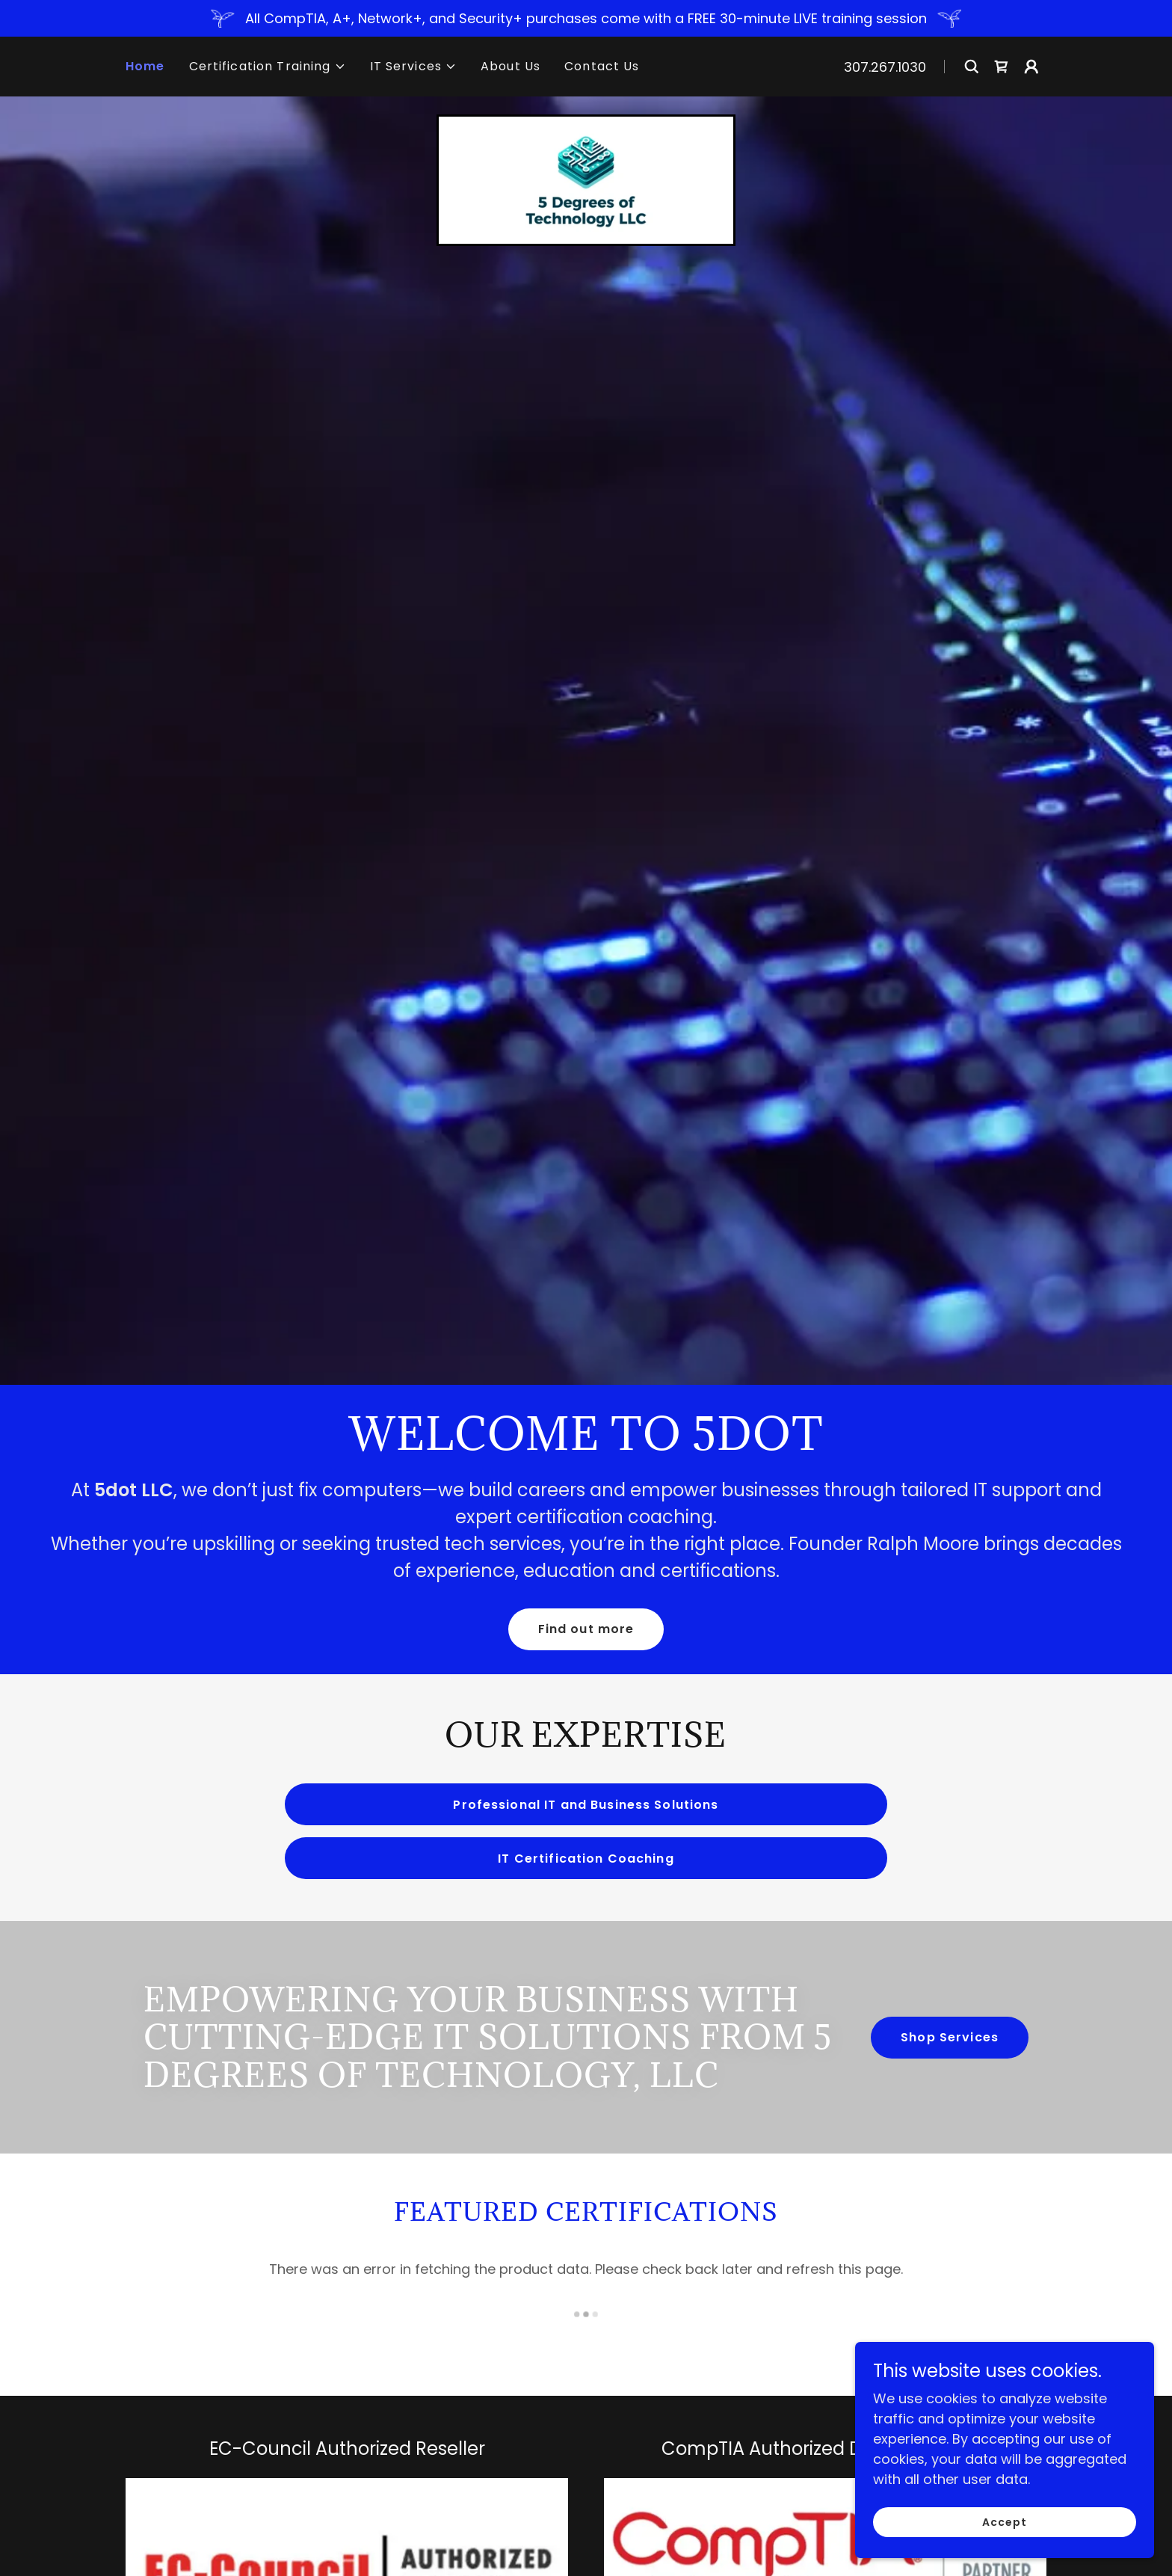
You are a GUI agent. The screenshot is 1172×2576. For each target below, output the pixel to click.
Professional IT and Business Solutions (585, 1804)
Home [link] (145, 66)
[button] (267, 67)
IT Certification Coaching (585, 1858)
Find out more (586, 1629)
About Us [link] (510, 66)
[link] (1002, 67)
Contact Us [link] (601, 66)
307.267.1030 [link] (885, 67)
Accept (1004, 2522)
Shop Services (950, 2037)
